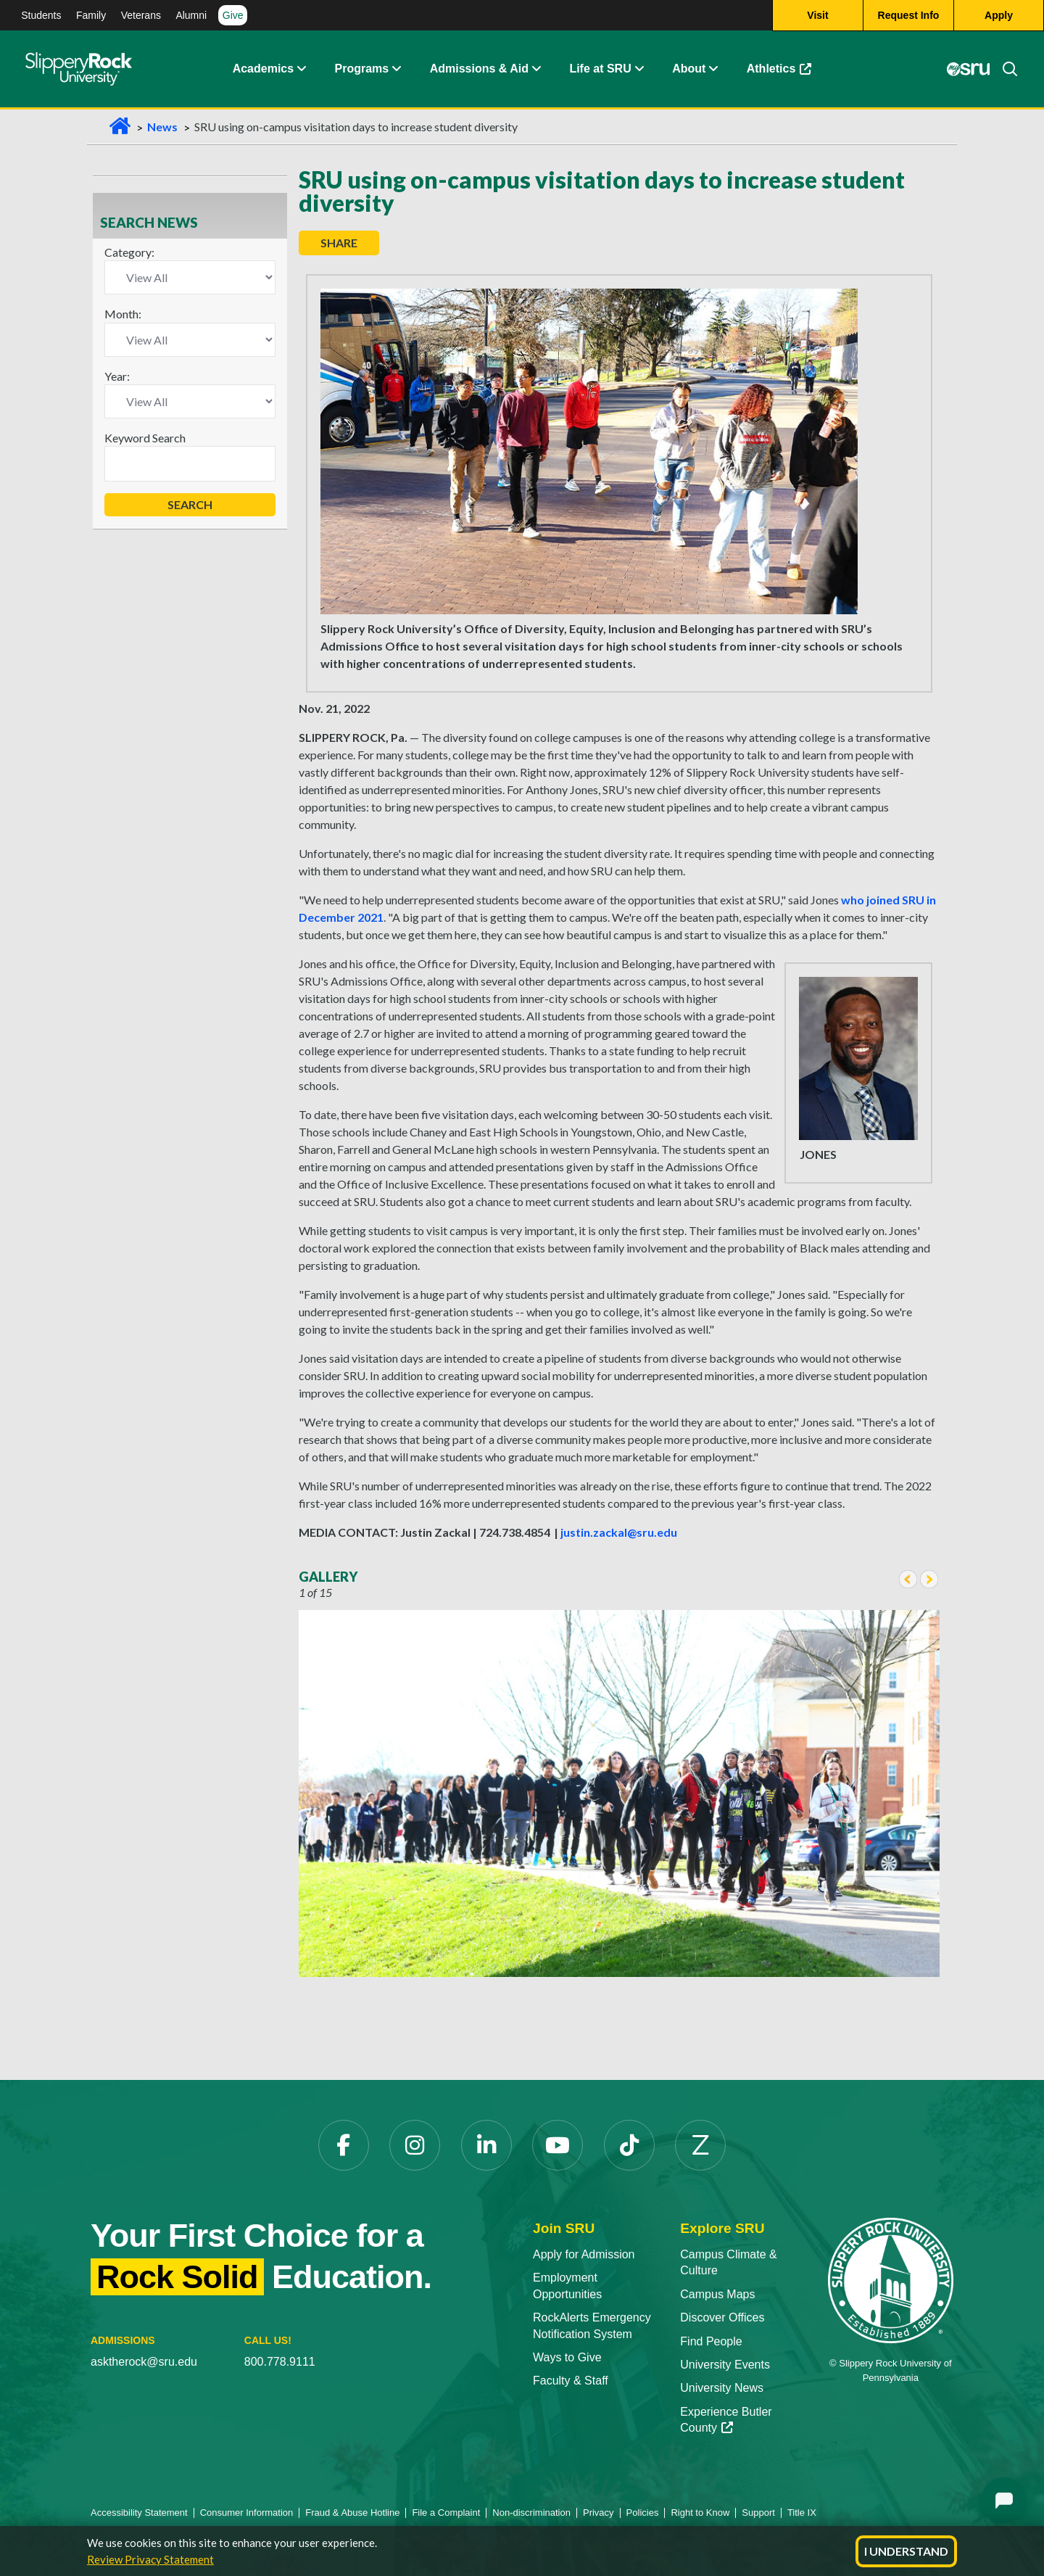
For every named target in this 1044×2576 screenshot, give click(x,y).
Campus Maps (717, 2294)
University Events (725, 2364)
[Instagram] (414, 2145)
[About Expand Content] (396, 68)
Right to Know (700, 2512)
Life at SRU (600, 68)
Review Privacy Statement (150, 2559)
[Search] (1004, 69)
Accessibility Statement (139, 2512)
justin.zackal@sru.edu (618, 1532)
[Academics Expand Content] (301, 68)
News (162, 126)
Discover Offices (722, 2317)
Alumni (191, 15)
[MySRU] (968, 69)
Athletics (779, 68)
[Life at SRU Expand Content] (638, 68)
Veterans (141, 15)
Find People (711, 2341)
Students (41, 15)
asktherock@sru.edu (144, 2362)
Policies (642, 2512)
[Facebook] (343, 2145)
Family (91, 15)
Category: (129, 252)
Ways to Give (567, 2357)
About (688, 68)
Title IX (801, 2512)
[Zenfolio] (700, 2145)
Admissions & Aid (479, 68)
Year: (117, 376)
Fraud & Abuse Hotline (352, 2512)
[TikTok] (629, 2145)
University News (721, 2388)
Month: (122, 314)
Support (758, 2512)
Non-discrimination (531, 2512)
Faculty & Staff (570, 2380)
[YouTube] (557, 2145)
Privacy (598, 2512)
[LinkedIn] (486, 2145)
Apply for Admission (584, 2254)
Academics (263, 68)
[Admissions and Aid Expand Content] (536, 68)
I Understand (906, 2551)
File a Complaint (446, 2512)
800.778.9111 (279, 2362)
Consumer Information (247, 2512)
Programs (362, 68)
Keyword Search (145, 438)
